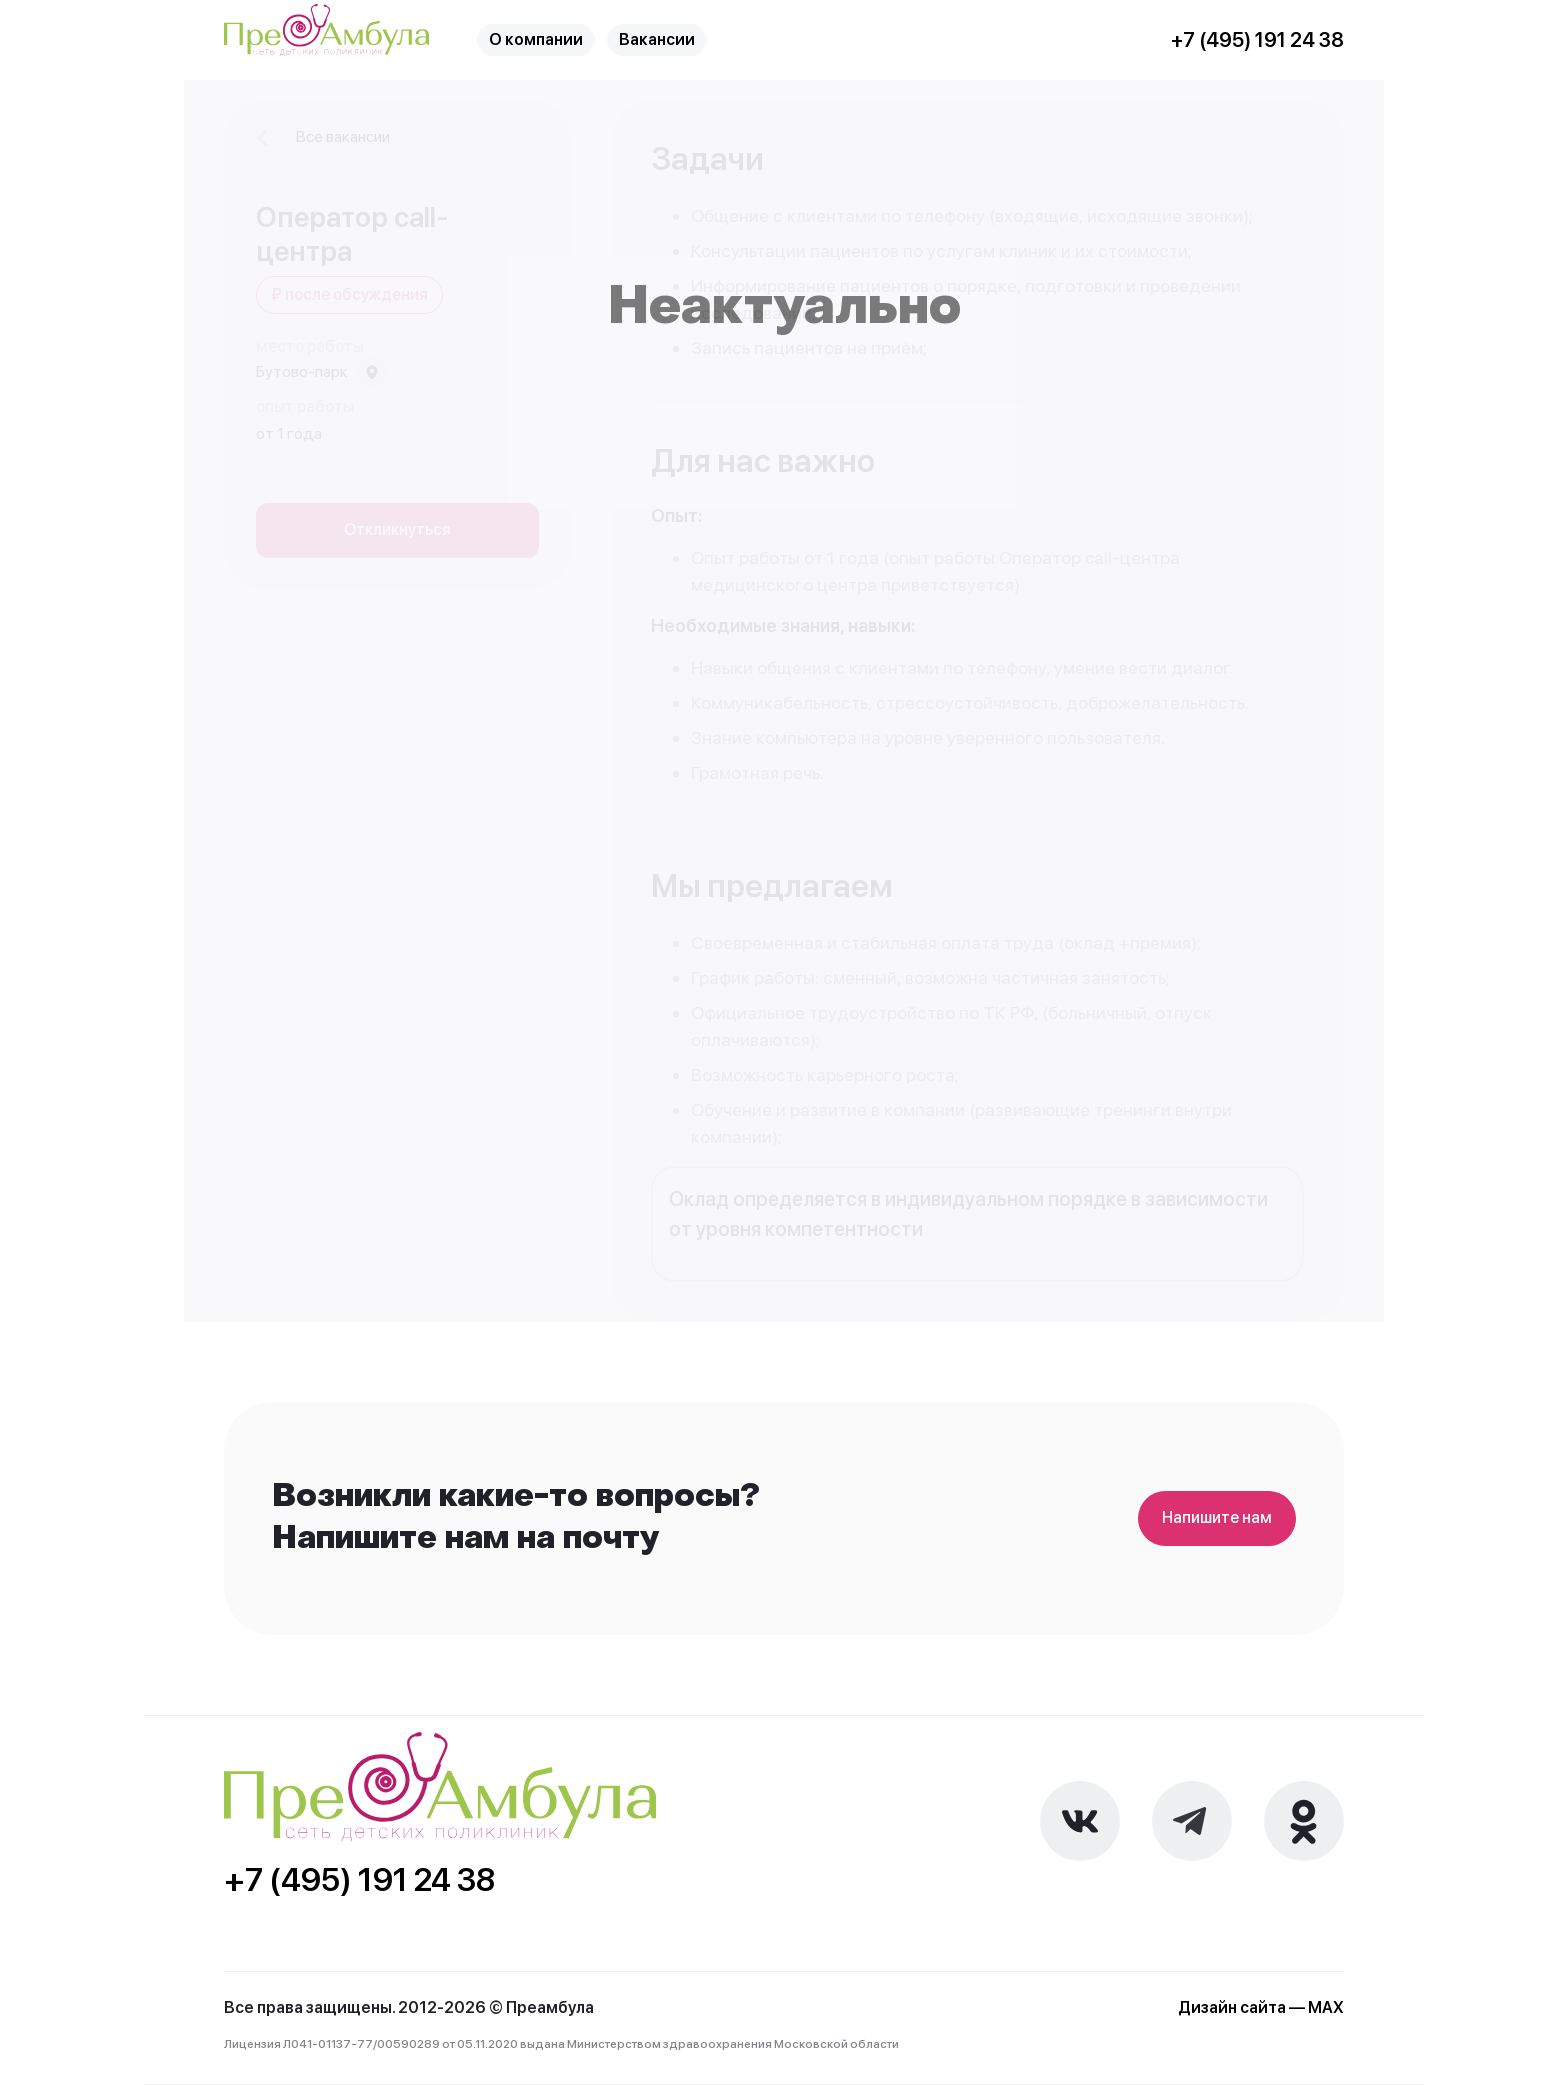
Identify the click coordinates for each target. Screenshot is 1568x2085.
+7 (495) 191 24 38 (1257, 40)
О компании (536, 39)
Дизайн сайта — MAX (1261, 2007)
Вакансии (657, 39)
